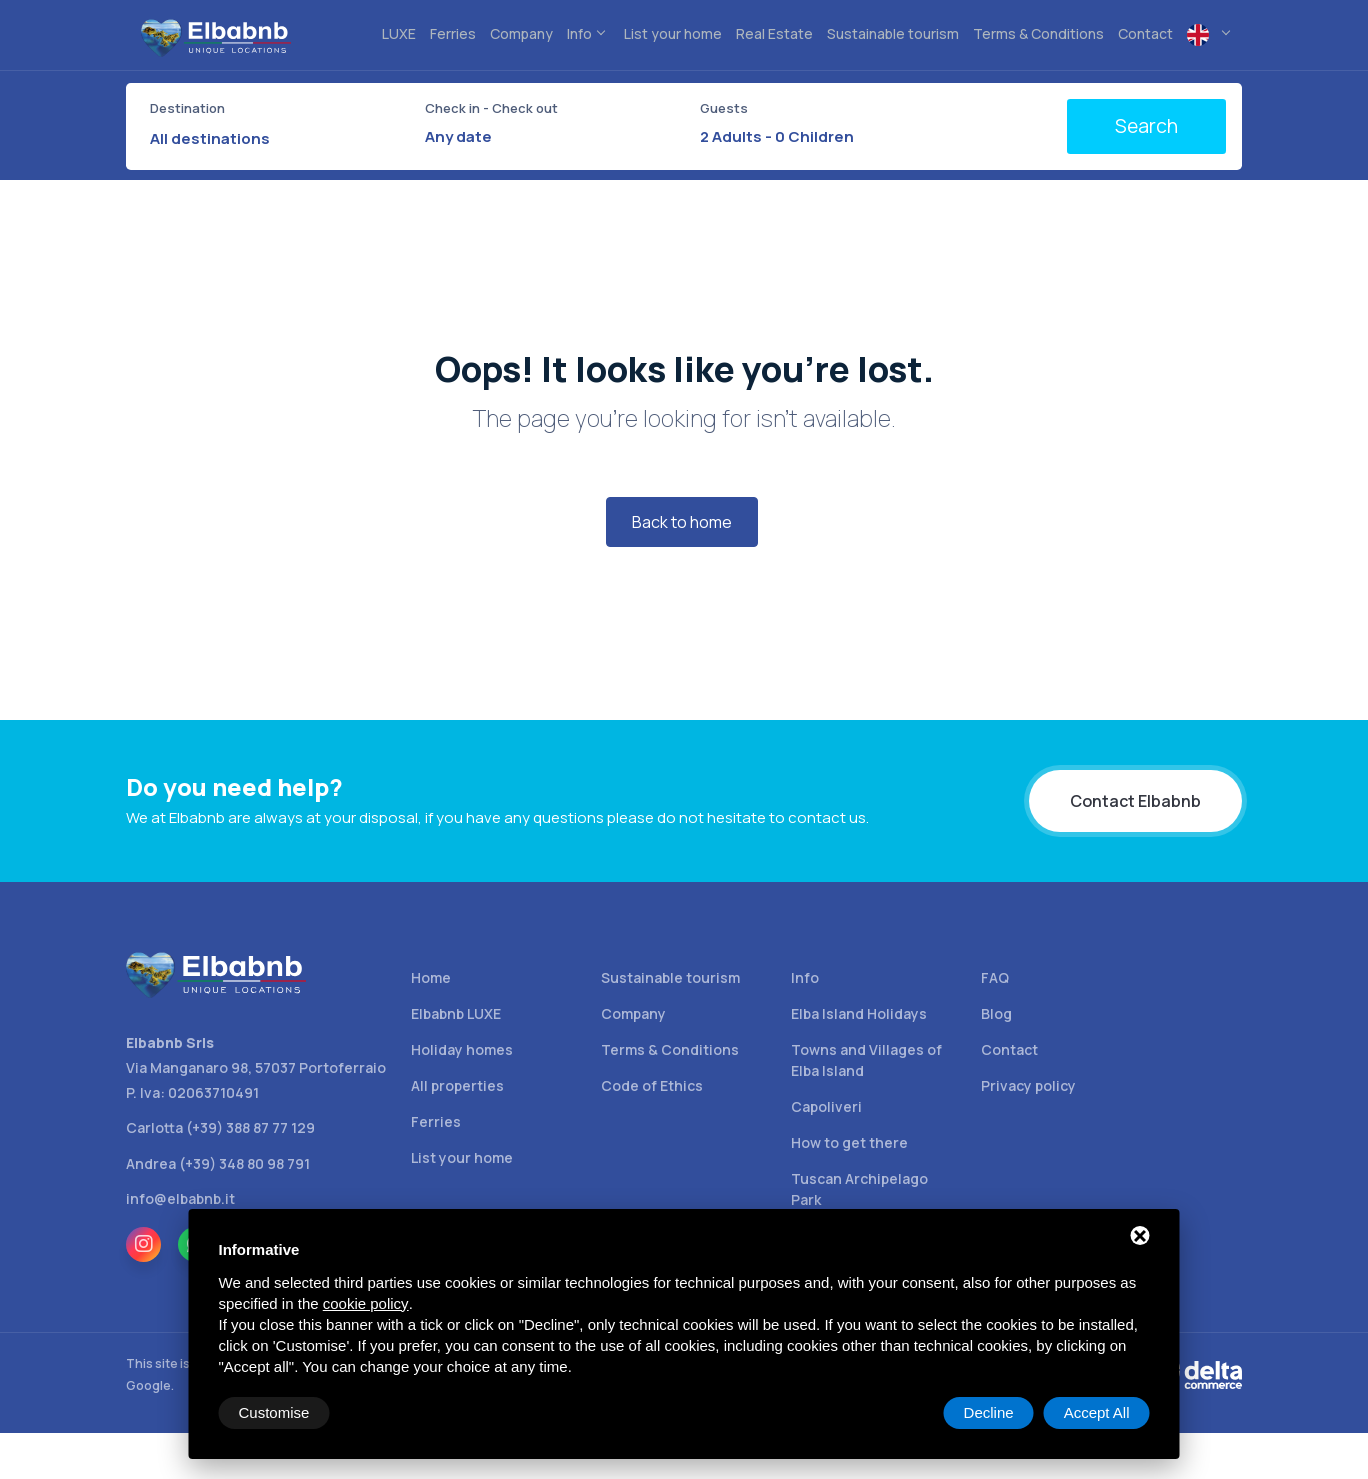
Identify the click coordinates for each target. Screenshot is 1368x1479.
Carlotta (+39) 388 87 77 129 (220, 1127)
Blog (996, 1013)
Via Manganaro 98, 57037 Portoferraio (256, 1067)
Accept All (1097, 1412)
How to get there (849, 1142)
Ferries (436, 1121)
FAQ (995, 977)
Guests (724, 108)
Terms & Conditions (670, 1049)
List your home (462, 1157)
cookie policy (366, 1303)
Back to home (682, 522)
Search (1146, 126)
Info (805, 977)
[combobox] (275, 138)
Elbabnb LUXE (456, 1013)
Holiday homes (462, 1049)
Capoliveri (826, 1106)
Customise (274, 1412)
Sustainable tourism (670, 977)
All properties (457, 1085)
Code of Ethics (652, 1085)
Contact (1009, 1049)
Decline (989, 1412)
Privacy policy (1028, 1085)
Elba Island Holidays (859, 1013)
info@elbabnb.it (180, 1198)
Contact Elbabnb (1135, 801)
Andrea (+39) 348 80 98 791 (218, 1163)
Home (431, 977)
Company (633, 1013)
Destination (187, 108)
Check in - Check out (491, 108)
